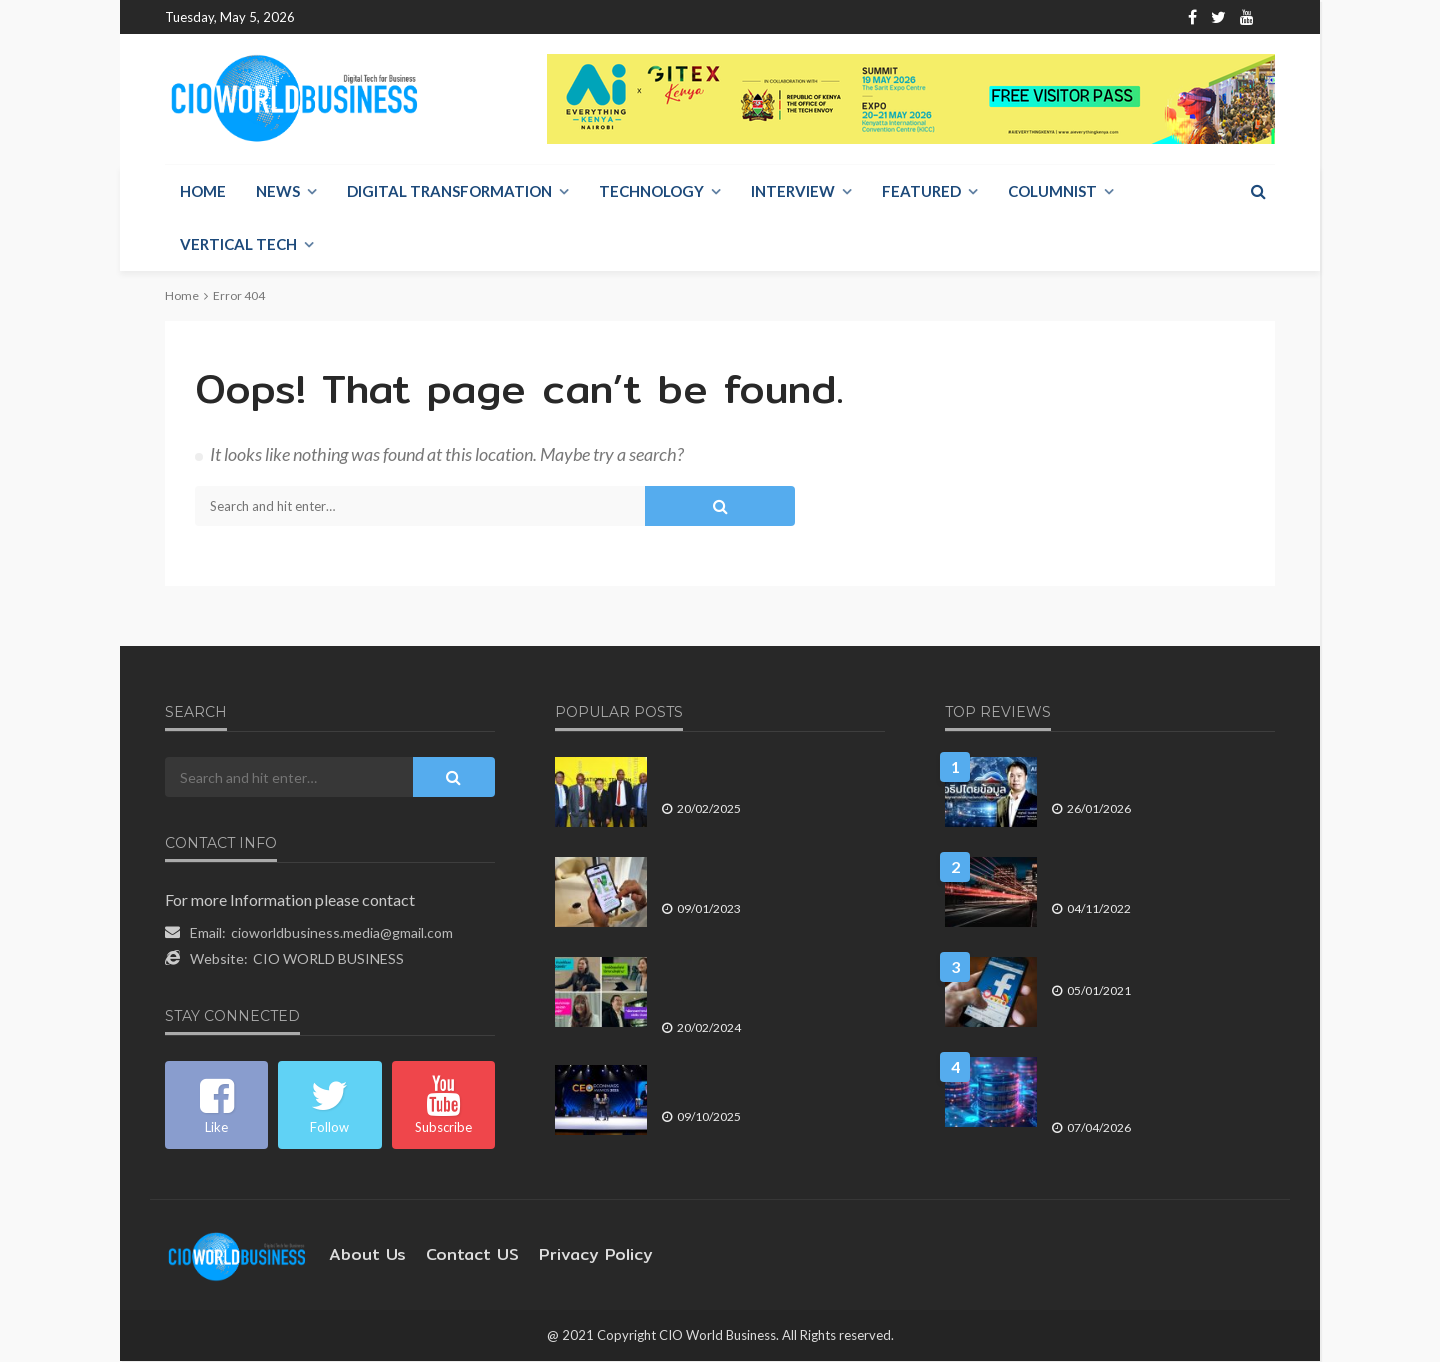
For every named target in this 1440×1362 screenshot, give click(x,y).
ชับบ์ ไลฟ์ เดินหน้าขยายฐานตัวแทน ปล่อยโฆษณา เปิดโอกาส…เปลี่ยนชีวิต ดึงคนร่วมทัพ (773, 984)
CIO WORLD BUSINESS (328, 959)
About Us (397, 17)
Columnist (1052, 192)
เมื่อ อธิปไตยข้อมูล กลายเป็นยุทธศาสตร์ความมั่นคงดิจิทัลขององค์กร (1160, 775)
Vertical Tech (238, 245)
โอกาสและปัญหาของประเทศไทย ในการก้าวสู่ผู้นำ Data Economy (1161, 875)
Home (330, 17)
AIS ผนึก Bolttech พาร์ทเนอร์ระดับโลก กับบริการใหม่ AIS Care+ (766, 875)
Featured (921, 192)
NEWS (278, 192)
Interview (793, 192)
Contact (470, 17)
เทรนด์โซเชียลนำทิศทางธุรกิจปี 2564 (1153, 966)
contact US (456, 1255)
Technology (651, 192)
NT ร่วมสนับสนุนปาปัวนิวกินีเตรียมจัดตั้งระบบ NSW (770, 775)
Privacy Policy (566, 1255)
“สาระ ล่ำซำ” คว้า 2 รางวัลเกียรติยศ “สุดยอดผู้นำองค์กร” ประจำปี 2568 (769, 1083)
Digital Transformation (449, 192)
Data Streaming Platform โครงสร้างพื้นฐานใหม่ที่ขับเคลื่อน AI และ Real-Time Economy (1158, 1084)
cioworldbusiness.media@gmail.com (342, 933)
